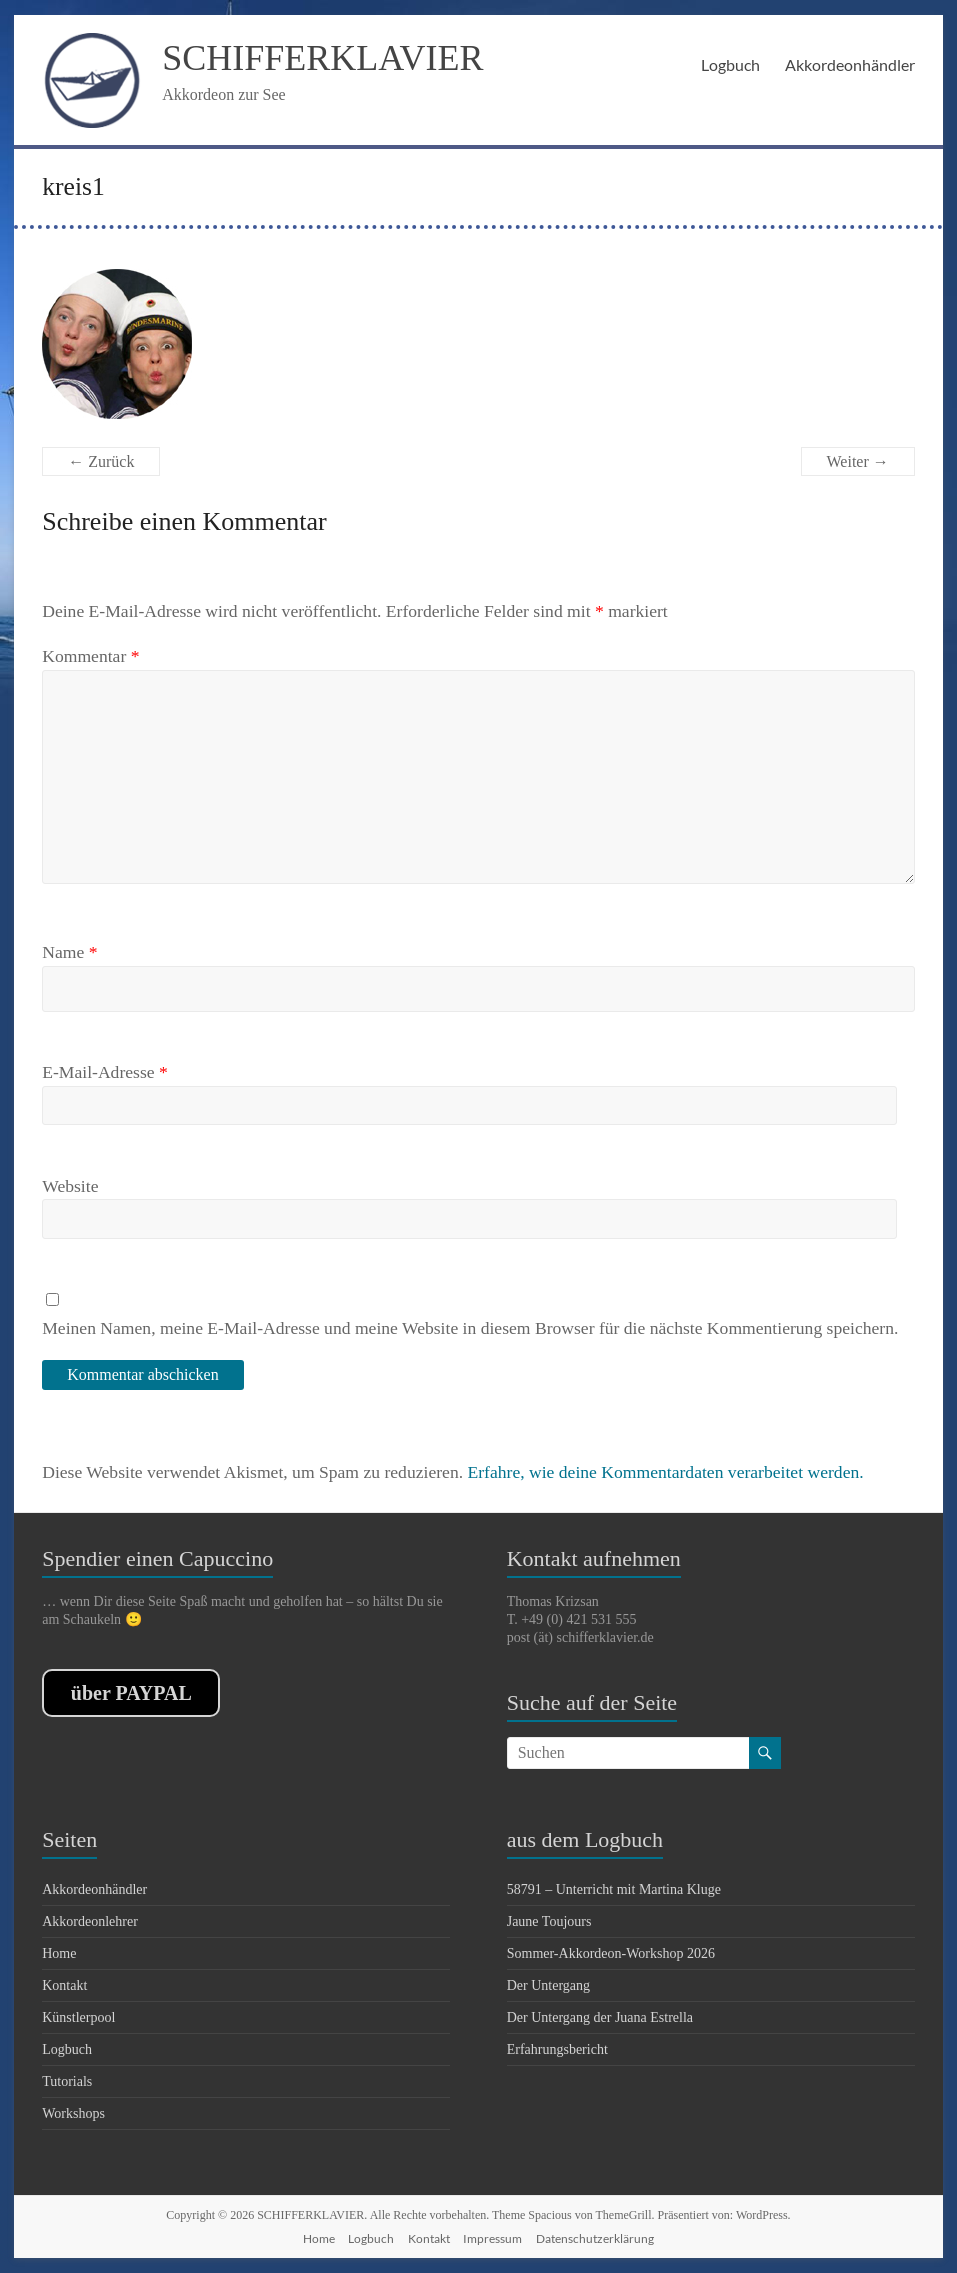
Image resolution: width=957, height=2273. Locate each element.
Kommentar (90, 656)
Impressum (492, 2238)
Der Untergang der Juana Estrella (600, 2017)
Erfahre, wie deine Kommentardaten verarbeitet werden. (665, 1472)
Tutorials (67, 2081)
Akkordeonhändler (850, 64)
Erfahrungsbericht (557, 2049)
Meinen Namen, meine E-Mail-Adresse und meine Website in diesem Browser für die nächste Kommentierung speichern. (470, 1328)
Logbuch (730, 64)
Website (70, 1186)
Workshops (73, 2113)
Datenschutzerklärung (595, 2238)
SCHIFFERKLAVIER (322, 58)
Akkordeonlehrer (90, 1921)
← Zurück (101, 461)
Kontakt (64, 1985)
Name (69, 952)
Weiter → (858, 461)
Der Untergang (548, 1985)
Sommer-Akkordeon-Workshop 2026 (611, 1953)
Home (59, 1953)
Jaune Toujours (549, 1921)
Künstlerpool (78, 2017)
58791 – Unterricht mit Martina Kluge (614, 1889)
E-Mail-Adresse (105, 1072)
